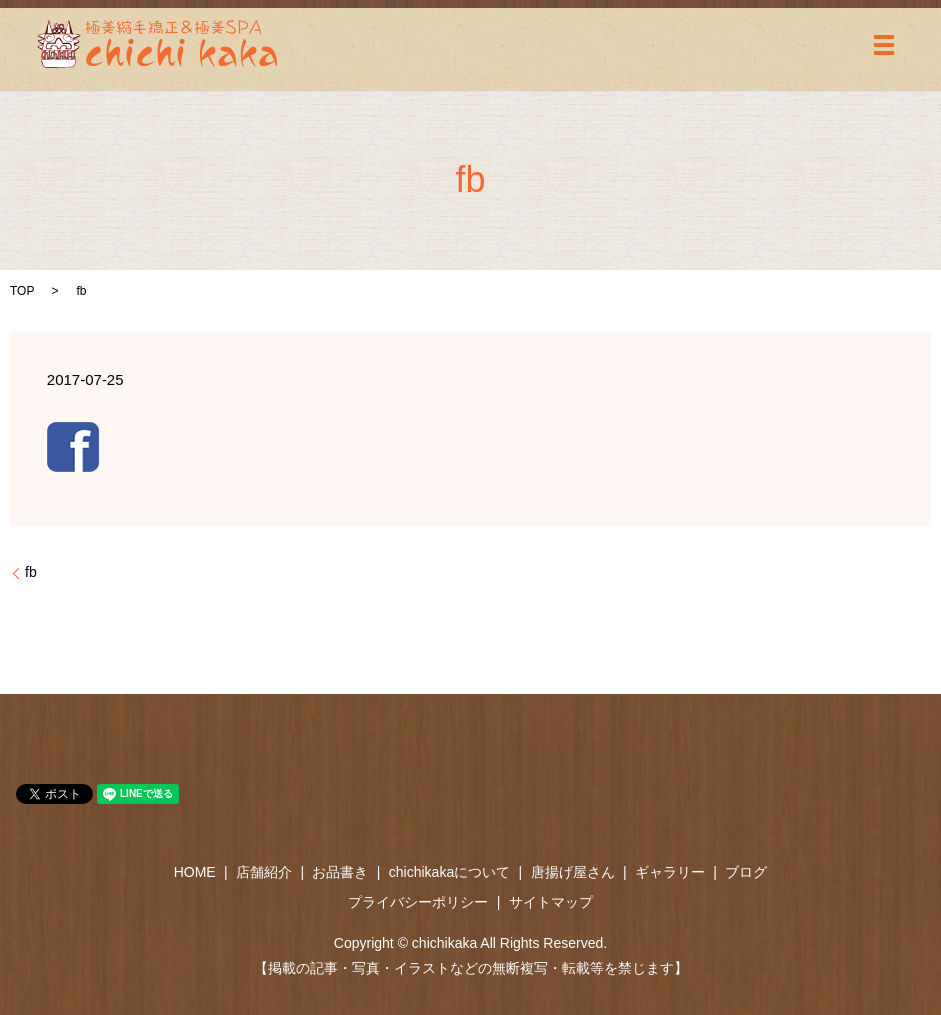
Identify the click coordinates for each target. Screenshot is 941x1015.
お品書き (340, 872)
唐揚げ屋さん (573, 872)
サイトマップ (551, 902)
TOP (22, 291)
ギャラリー (670, 872)
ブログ (746, 872)
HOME (195, 872)
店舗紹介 (264, 872)
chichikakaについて (449, 872)
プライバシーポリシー (418, 902)
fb (31, 572)
